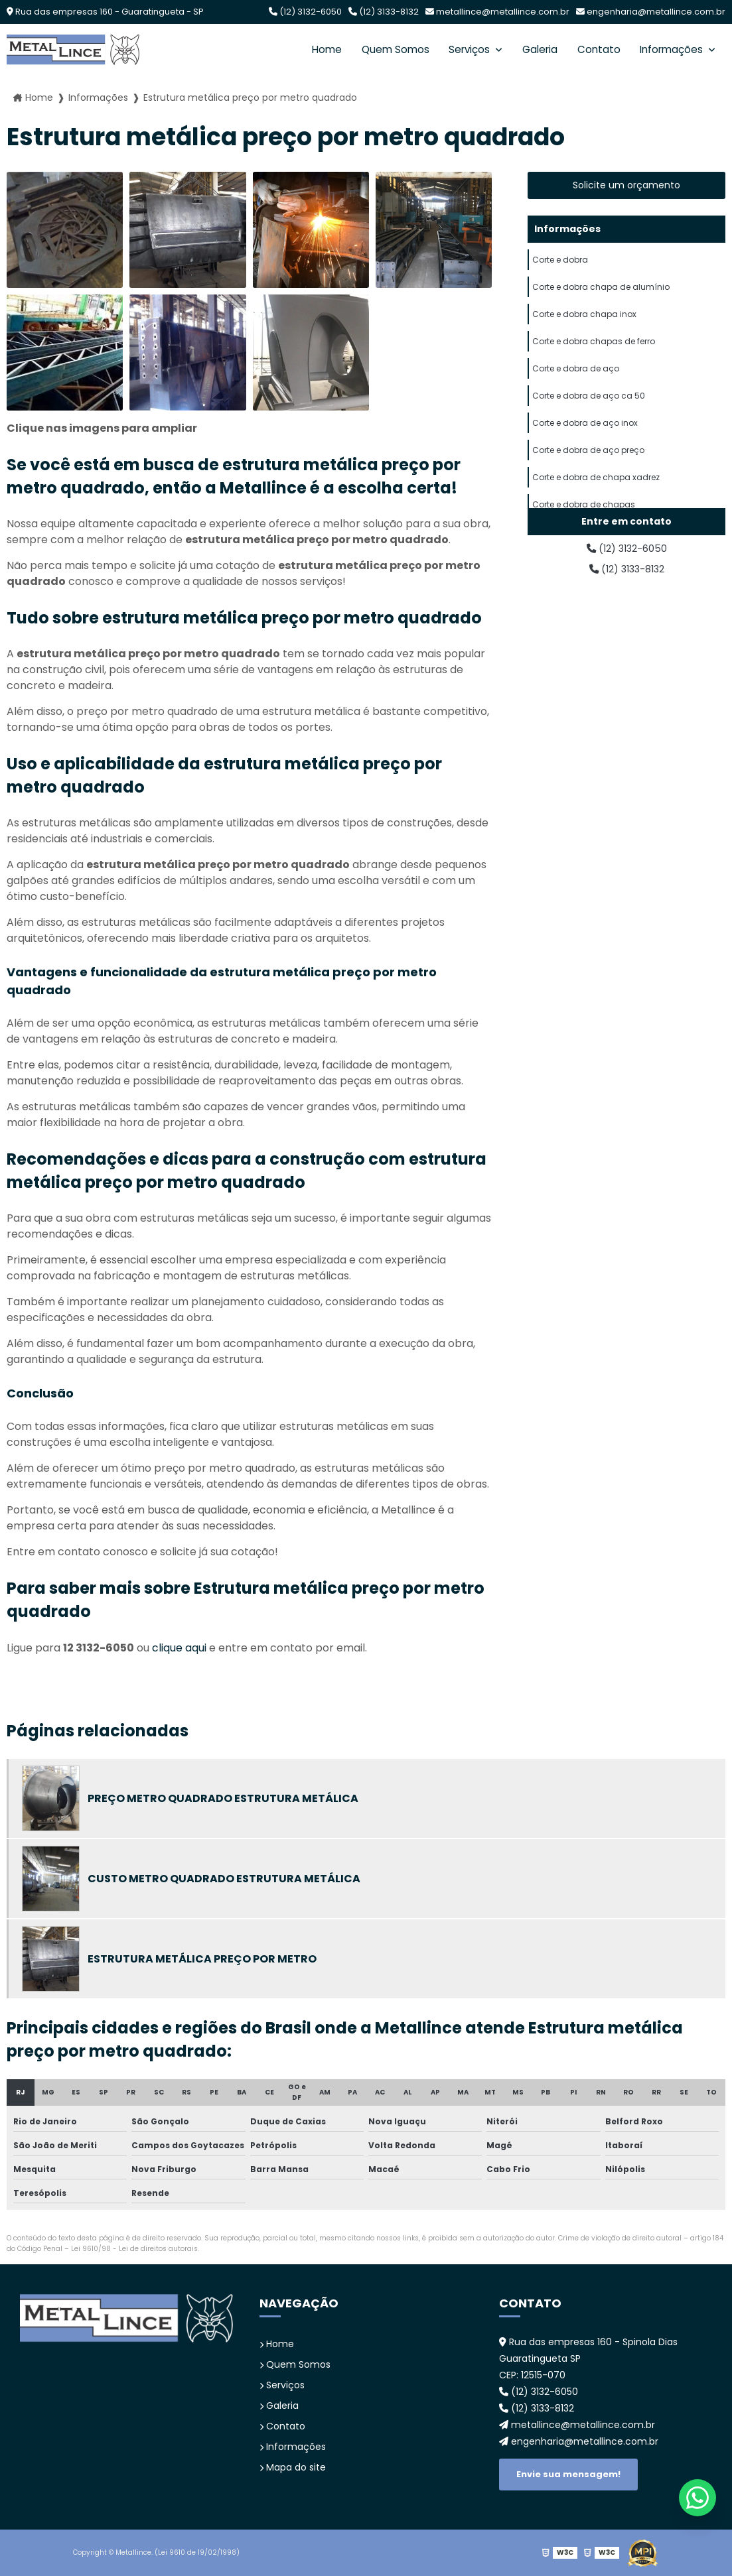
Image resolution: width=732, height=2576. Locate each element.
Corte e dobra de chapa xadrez (596, 500)
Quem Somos (386, 49)
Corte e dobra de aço (575, 381)
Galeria (534, 49)
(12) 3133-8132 (383, 11)
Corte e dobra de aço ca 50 (588, 411)
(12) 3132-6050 (305, 11)
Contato (595, 49)
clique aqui (179, 1647)
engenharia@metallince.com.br (650, 11)
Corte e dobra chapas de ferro (593, 351)
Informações (670, 49)
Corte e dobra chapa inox (584, 321)
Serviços (463, 49)
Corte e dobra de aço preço (588, 470)
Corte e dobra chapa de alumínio (601, 291)
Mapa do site (292, 2467)
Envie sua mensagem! (568, 2474)
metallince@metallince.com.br (497, 11)
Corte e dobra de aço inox (585, 440)
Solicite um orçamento (626, 185)
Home (315, 49)
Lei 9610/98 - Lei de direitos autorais (134, 2249)
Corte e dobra (560, 261)
